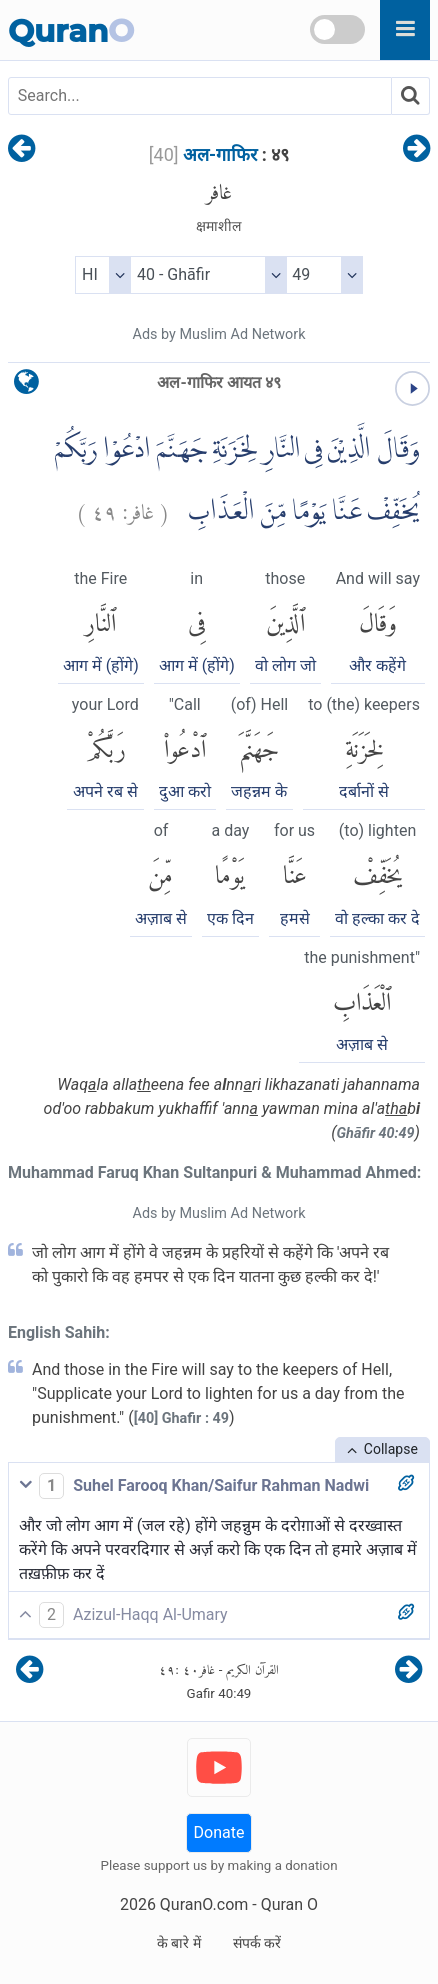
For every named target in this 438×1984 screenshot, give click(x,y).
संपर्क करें (257, 1943)
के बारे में (179, 1943)
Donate (219, 1832)
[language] (26, 386)
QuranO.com (204, 1904)
